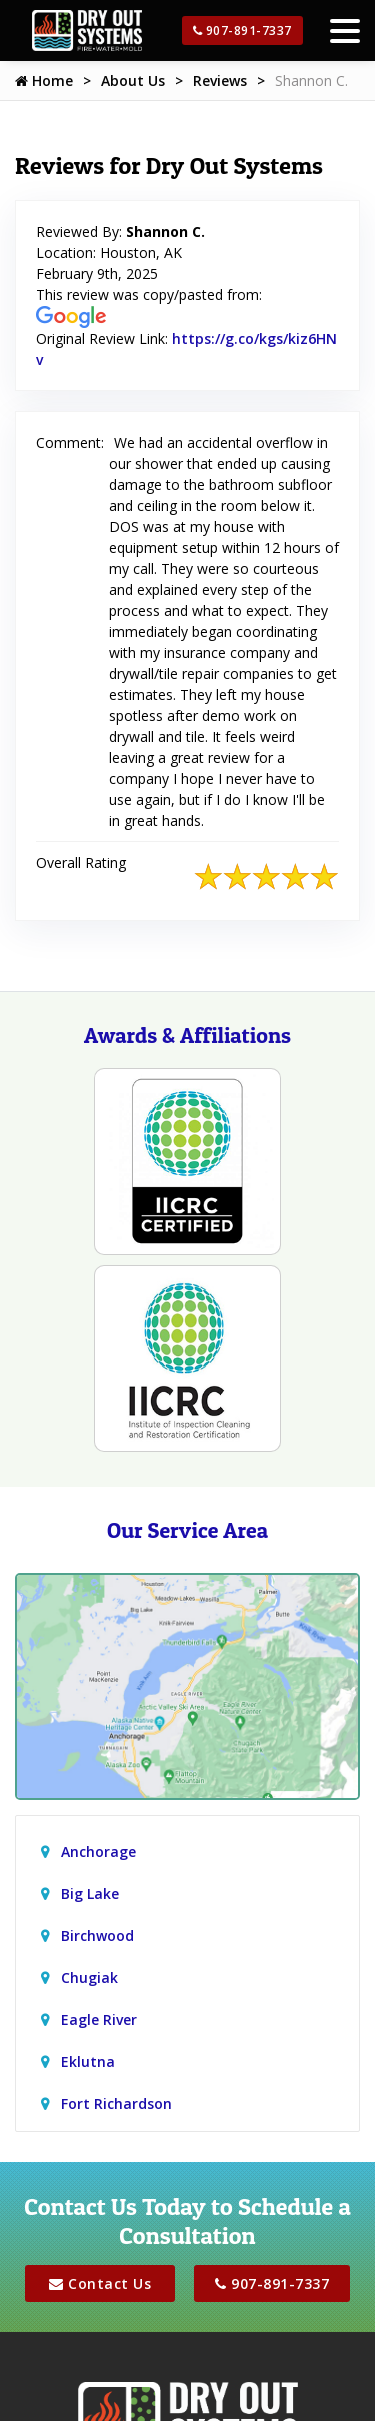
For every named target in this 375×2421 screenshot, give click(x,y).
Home (44, 80)
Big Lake (90, 1893)
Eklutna (88, 2061)
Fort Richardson (116, 2103)
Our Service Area (187, 1530)
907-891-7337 (242, 30)
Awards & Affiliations (187, 1035)
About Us (133, 80)
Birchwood (97, 1935)
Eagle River (99, 2019)
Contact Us (100, 2283)
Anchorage (98, 1851)
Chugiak (89, 1977)
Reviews (220, 80)
